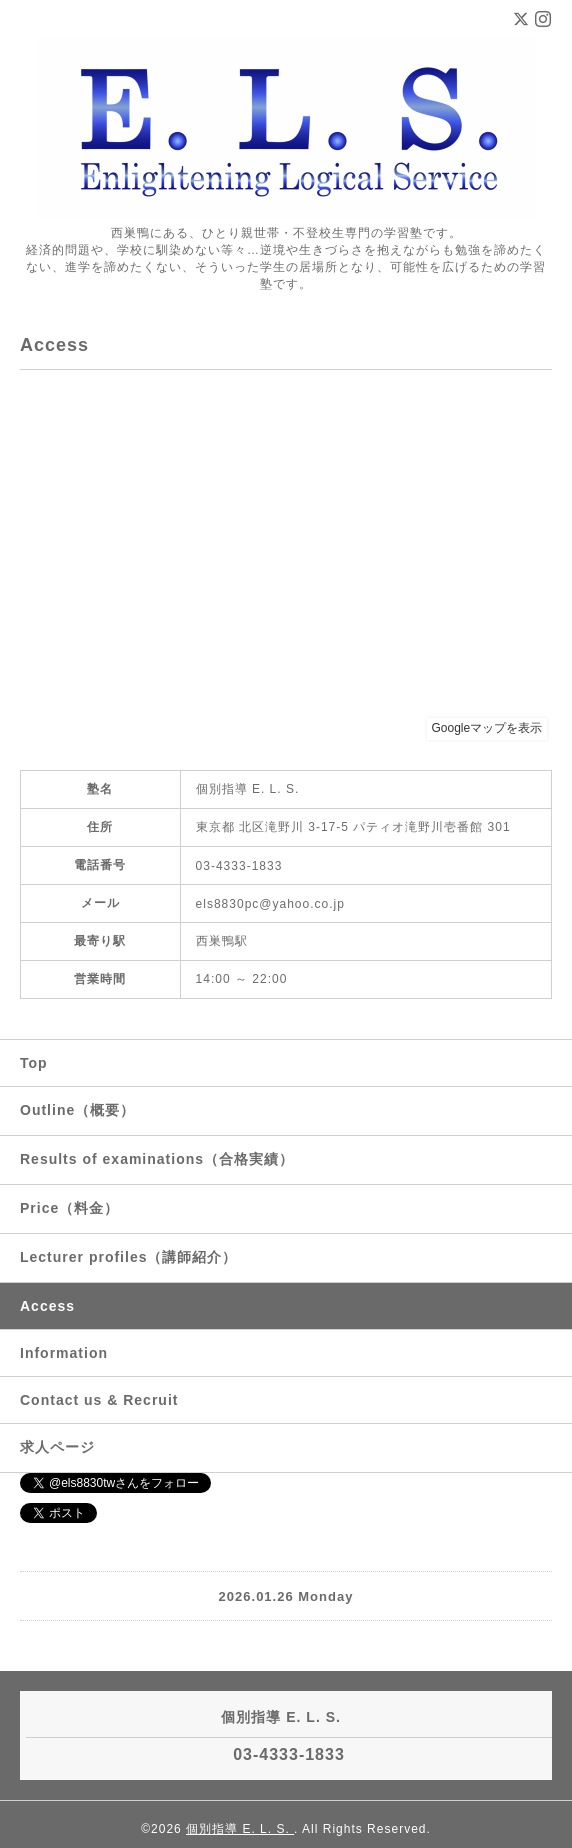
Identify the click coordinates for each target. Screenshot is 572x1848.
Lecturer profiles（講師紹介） (128, 1257)
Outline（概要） (77, 1110)
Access (47, 1306)
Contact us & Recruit (99, 1400)
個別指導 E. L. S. (240, 1829)
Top (34, 1063)
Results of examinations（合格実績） (157, 1159)
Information (64, 1353)
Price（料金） (69, 1208)
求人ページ (57, 1447)
